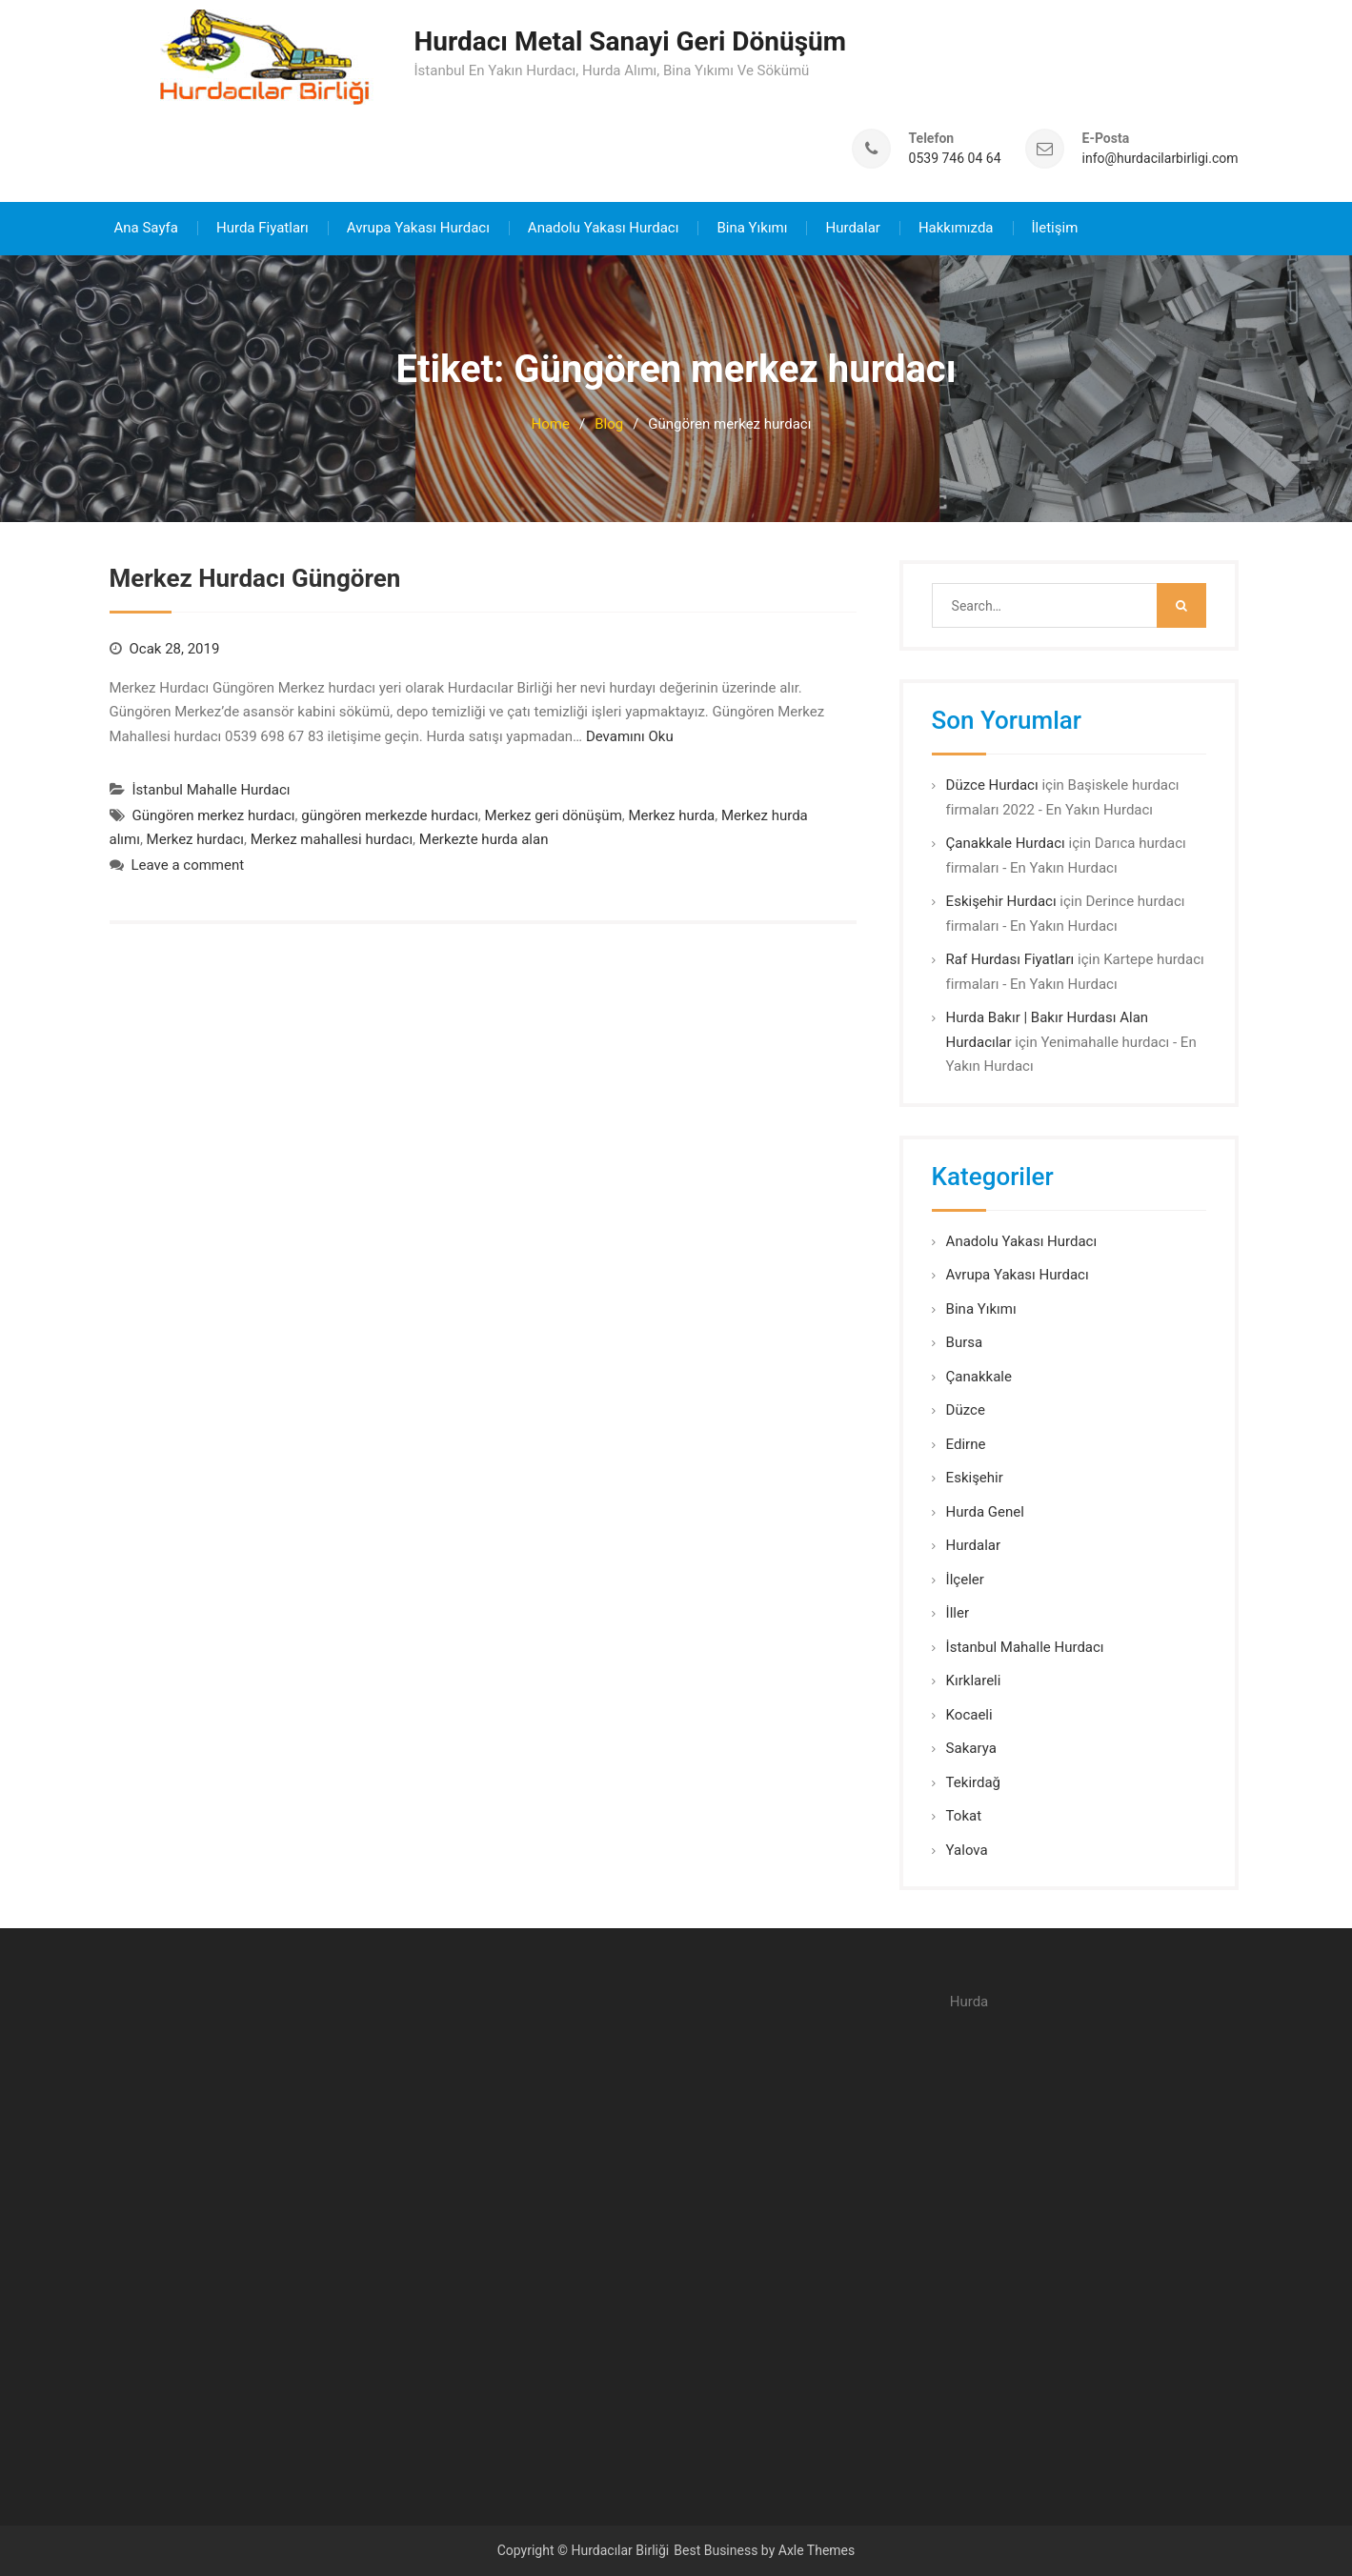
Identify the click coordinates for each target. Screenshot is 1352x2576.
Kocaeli (969, 1713)
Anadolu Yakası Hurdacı (603, 226)
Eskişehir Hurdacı (1001, 900)
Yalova (967, 1849)
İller (957, 1611)
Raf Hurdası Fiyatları (1010, 958)
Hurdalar (852, 226)
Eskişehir (974, 1476)
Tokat (963, 1814)
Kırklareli (973, 1679)
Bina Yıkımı (751, 226)
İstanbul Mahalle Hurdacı (211, 788)
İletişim (1055, 226)
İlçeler (965, 1578)
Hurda (969, 2000)
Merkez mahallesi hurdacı (332, 838)
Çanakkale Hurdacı (1005, 842)
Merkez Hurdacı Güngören (255, 577)
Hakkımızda (956, 226)
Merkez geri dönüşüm (553, 814)
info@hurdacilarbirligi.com (1160, 157)
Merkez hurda (671, 814)
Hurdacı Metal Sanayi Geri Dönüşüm (630, 41)
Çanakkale (979, 1375)
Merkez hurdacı (195, 838)
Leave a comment (188, 864)
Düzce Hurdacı (992, 784)
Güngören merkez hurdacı (213, 814)
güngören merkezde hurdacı (389, 814)
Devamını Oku (630, 735)
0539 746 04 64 (955, 157)
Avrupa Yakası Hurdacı (418, 226)
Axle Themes (817, 2549)
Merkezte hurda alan (484, 838)
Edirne (966, 1443)
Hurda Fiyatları (262, 226)
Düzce (965, 1409)
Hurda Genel (985, 1510)
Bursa (964, 1341)
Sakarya (971, 1747)
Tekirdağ (973, 1781)
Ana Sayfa (146, 226)
